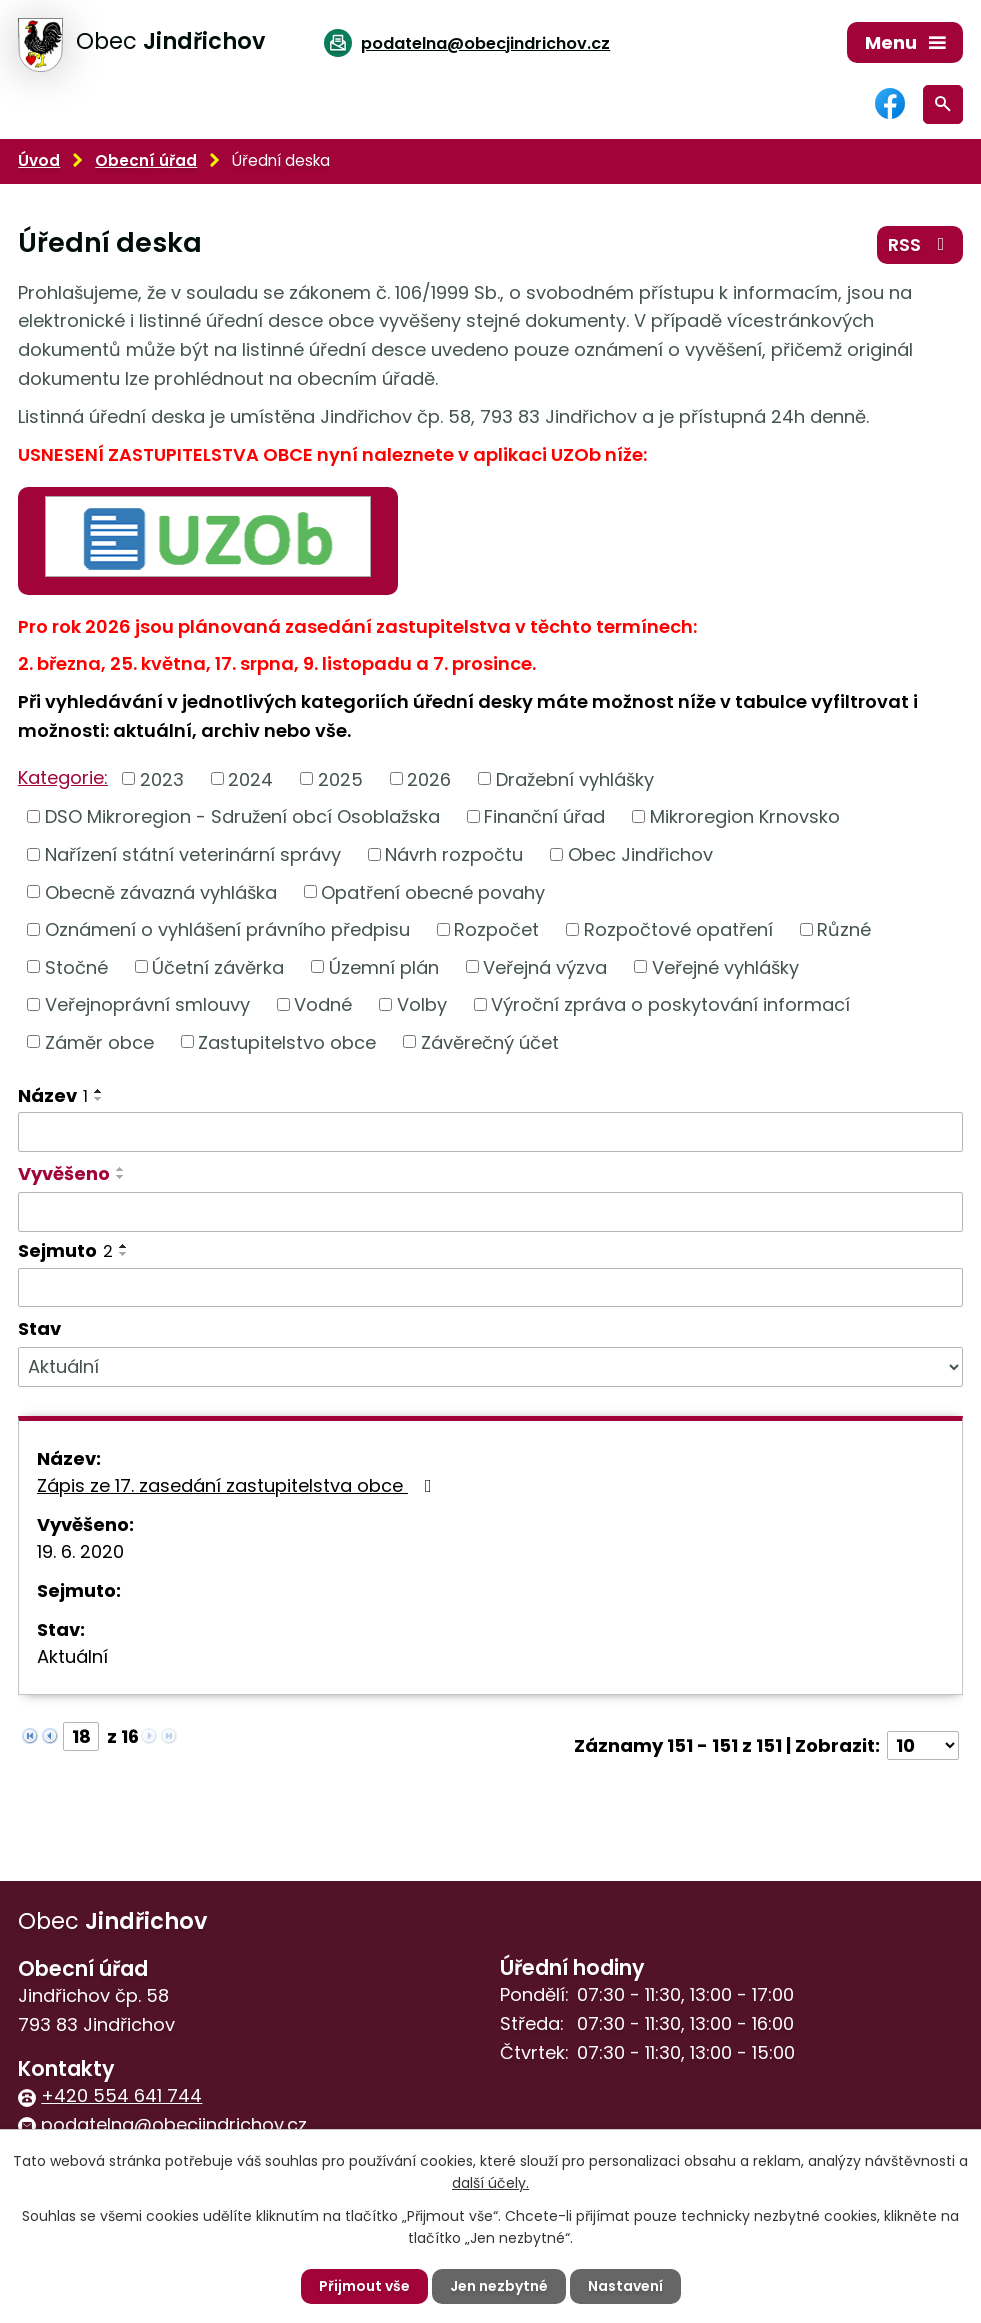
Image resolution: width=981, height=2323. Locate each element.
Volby (422, 1004)
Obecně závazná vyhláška (161, 891)
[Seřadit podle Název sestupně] (99, 1099)
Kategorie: (63, 777)
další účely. (490, 2183)
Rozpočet (496, 929)
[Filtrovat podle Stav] (490, 1367)
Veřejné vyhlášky (725, 966)
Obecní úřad (146, 160)
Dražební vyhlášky (575, 778)
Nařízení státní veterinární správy (193, 854)
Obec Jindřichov (640, 854)
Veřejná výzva (545, 966)
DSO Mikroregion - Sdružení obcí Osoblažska (242, 816)
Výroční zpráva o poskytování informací (670, 1004)
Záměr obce (99, 1041)
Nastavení (625, 2286)
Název (53, 1095)
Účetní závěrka (218, 966)
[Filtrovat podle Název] (490, 1132)
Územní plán (384, 966)
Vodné (323, 1004)
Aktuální (72, 1656)
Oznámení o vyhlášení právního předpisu (227, 929)
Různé (844, 929)
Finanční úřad (544, 816)
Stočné (76, 966)
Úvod (39, 160)
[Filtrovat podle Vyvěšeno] (490, 1212)
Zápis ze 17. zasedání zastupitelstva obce (238, 1485)
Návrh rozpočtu (454, 854)
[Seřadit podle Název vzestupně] (99, 1091)
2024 (250, 778)
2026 (429, 778)
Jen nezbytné (499, 2286)
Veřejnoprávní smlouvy (147, 1004)
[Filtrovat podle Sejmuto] (490, 1288)
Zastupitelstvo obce (287, 1041)
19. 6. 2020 (80, 1551)
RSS (920, 244)
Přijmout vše (364, 2286)
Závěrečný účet (490, 1041)
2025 (340, 778)
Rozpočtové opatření (678, 929)
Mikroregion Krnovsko (745, 816)
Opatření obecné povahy (433, 891)
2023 (162, 778)
